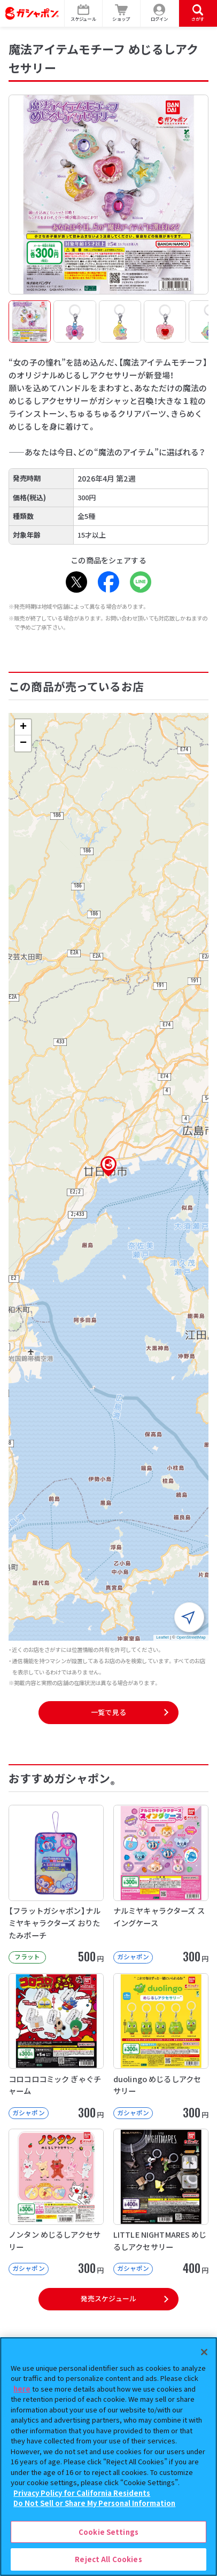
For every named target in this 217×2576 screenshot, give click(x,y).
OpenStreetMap (191, 1637)
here (21, 2389)
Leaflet (162, 1637)
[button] (108, 1166)
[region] (108, 2456)
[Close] (204, 2352)
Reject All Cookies (108, 2559)
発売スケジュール (108, 2298)
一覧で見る (108, 1712)
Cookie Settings (108, 2532)
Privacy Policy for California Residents (81, 2493)
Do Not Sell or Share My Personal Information (94, 2503)
